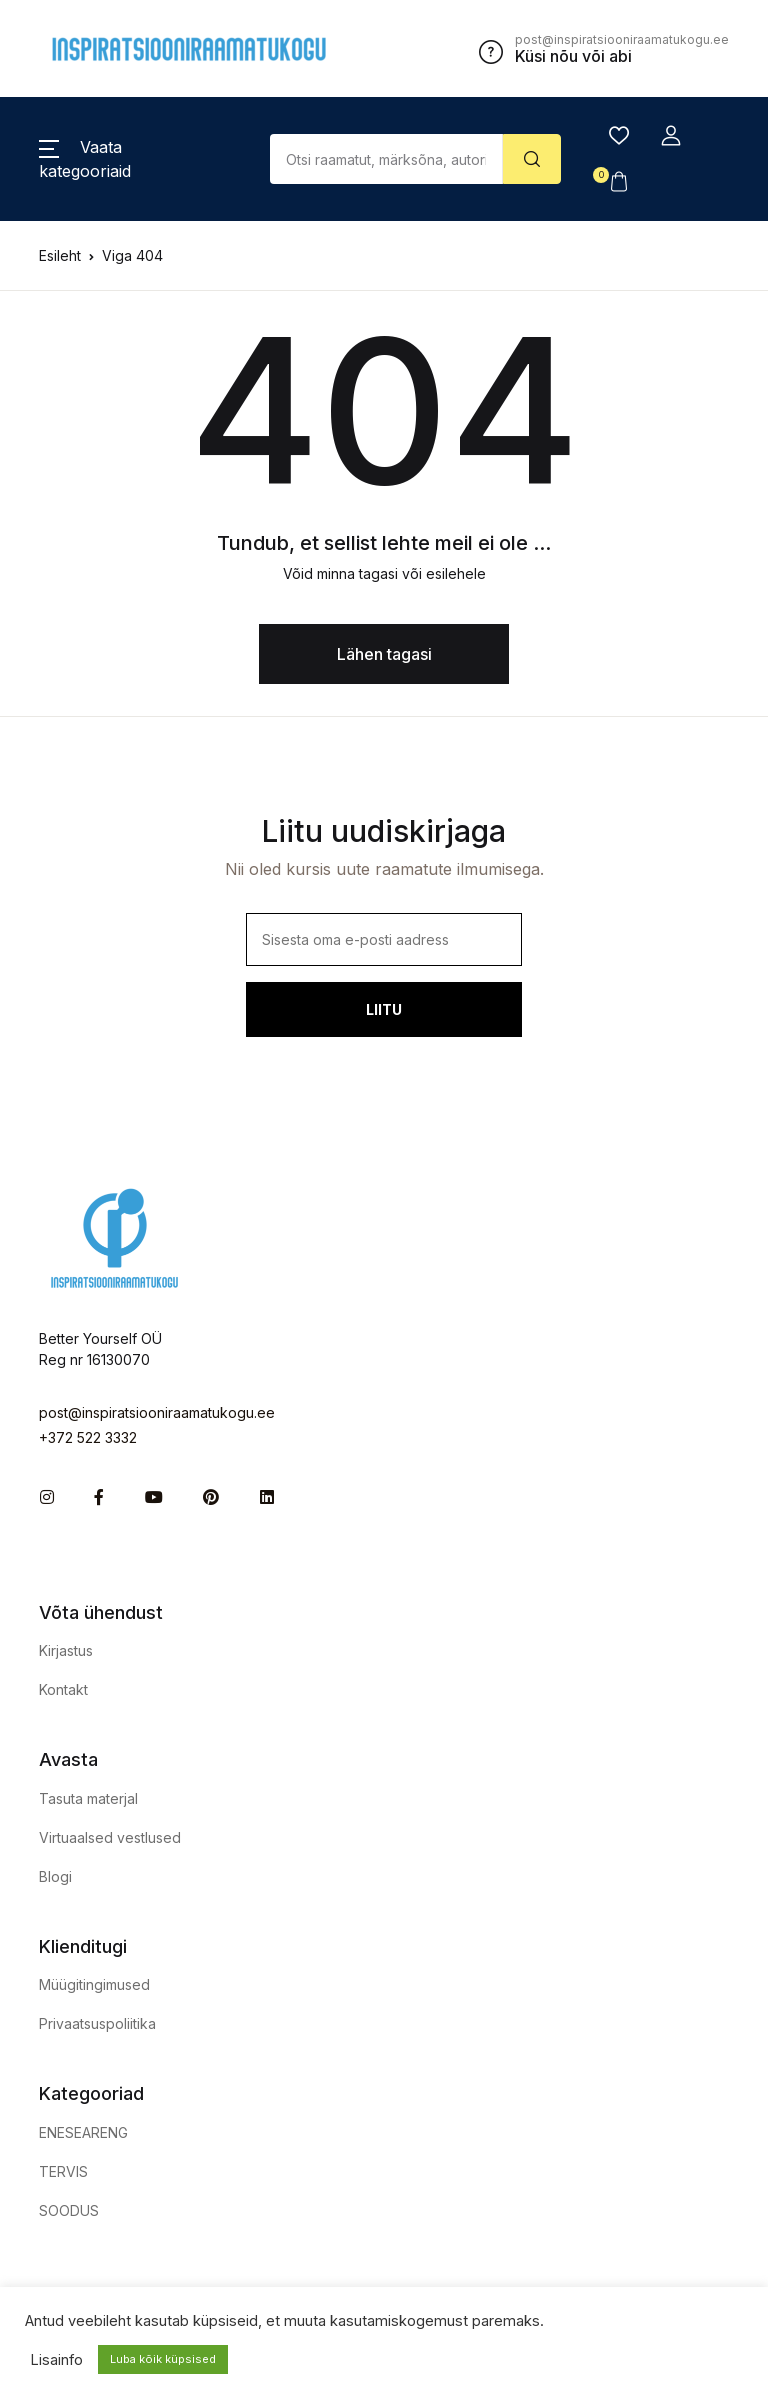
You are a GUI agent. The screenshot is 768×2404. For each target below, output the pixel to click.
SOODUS (69, 2210)
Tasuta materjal (88, 1798)
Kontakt (63, 1689)
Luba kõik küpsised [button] (163, 2359)
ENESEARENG (83, 2132)
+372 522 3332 (88, 1437)
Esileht (60, 255)
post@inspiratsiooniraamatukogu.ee (157, 1412)
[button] (671, 136)
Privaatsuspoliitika (97, 2023)
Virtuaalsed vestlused (110, 1837)
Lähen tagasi (384, 654)
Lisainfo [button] (56, 2360)
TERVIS (63, 2171)
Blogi (55, 1876)
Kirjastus (66, 1650)
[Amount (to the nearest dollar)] (387, 159)
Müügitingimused (94, 1984)
